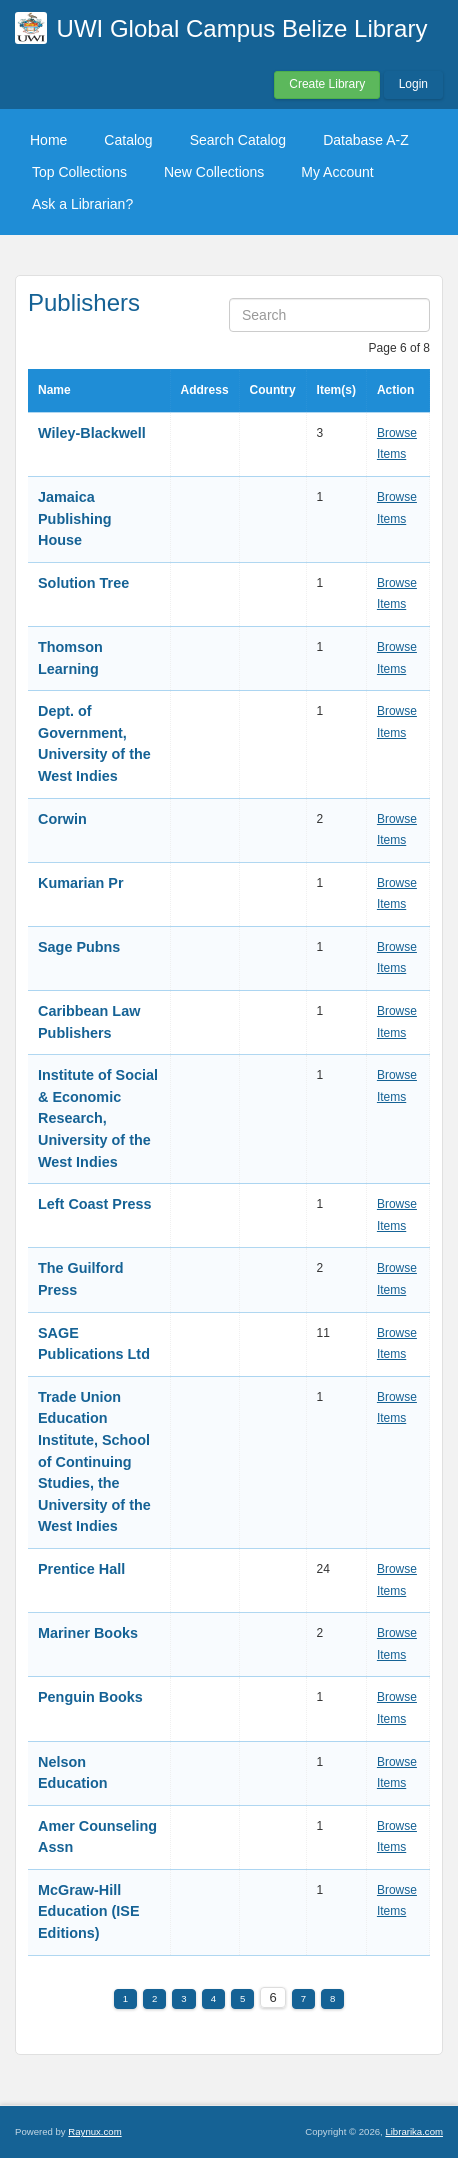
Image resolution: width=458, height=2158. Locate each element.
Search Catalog (238, 140)
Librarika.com (414, 2131)
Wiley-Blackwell (92, 433)
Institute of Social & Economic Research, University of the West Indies (98, 1118)
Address (205, 390)
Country (273, 390)
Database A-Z (366, 140)
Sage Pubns (79, 947)
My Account (337, 172)
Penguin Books (90, 1697)
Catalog (128, 140)
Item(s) (336, 390)
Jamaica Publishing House (75, 518)
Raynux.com (94, 2131)
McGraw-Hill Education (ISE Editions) (89, 1911)
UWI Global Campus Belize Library (242, 28)
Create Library (327, 84)
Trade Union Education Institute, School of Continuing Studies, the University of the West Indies (94, 1462)
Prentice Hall (81, 1569)
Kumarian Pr (81, 883)
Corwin (62, 819)
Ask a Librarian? (82, 204)
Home (48, 140)
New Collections (214, 172)
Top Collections (79, 172)
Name (54, 390)
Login (413, 84)
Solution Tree (83, 583)
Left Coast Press (95, 1204)
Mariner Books (88, 1633)
